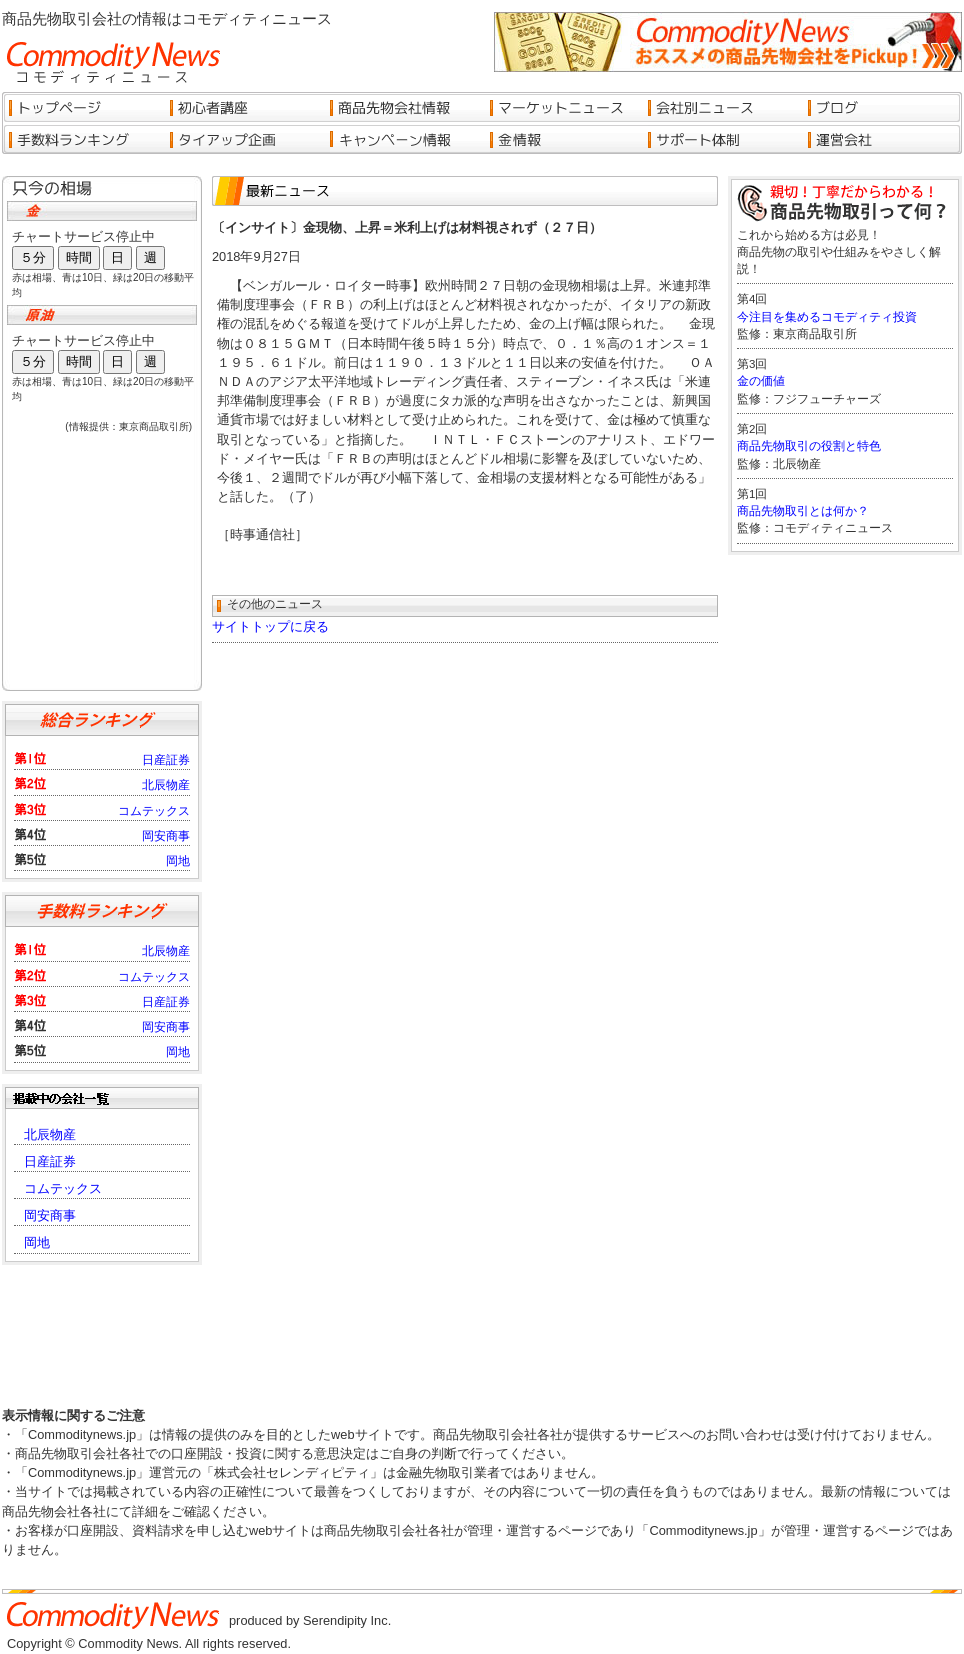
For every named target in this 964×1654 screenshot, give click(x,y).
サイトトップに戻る (270, 626)
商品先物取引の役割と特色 (809, 446)
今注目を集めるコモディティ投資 (827, 317)
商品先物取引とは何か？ (803, 511)
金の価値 (761, 381)
